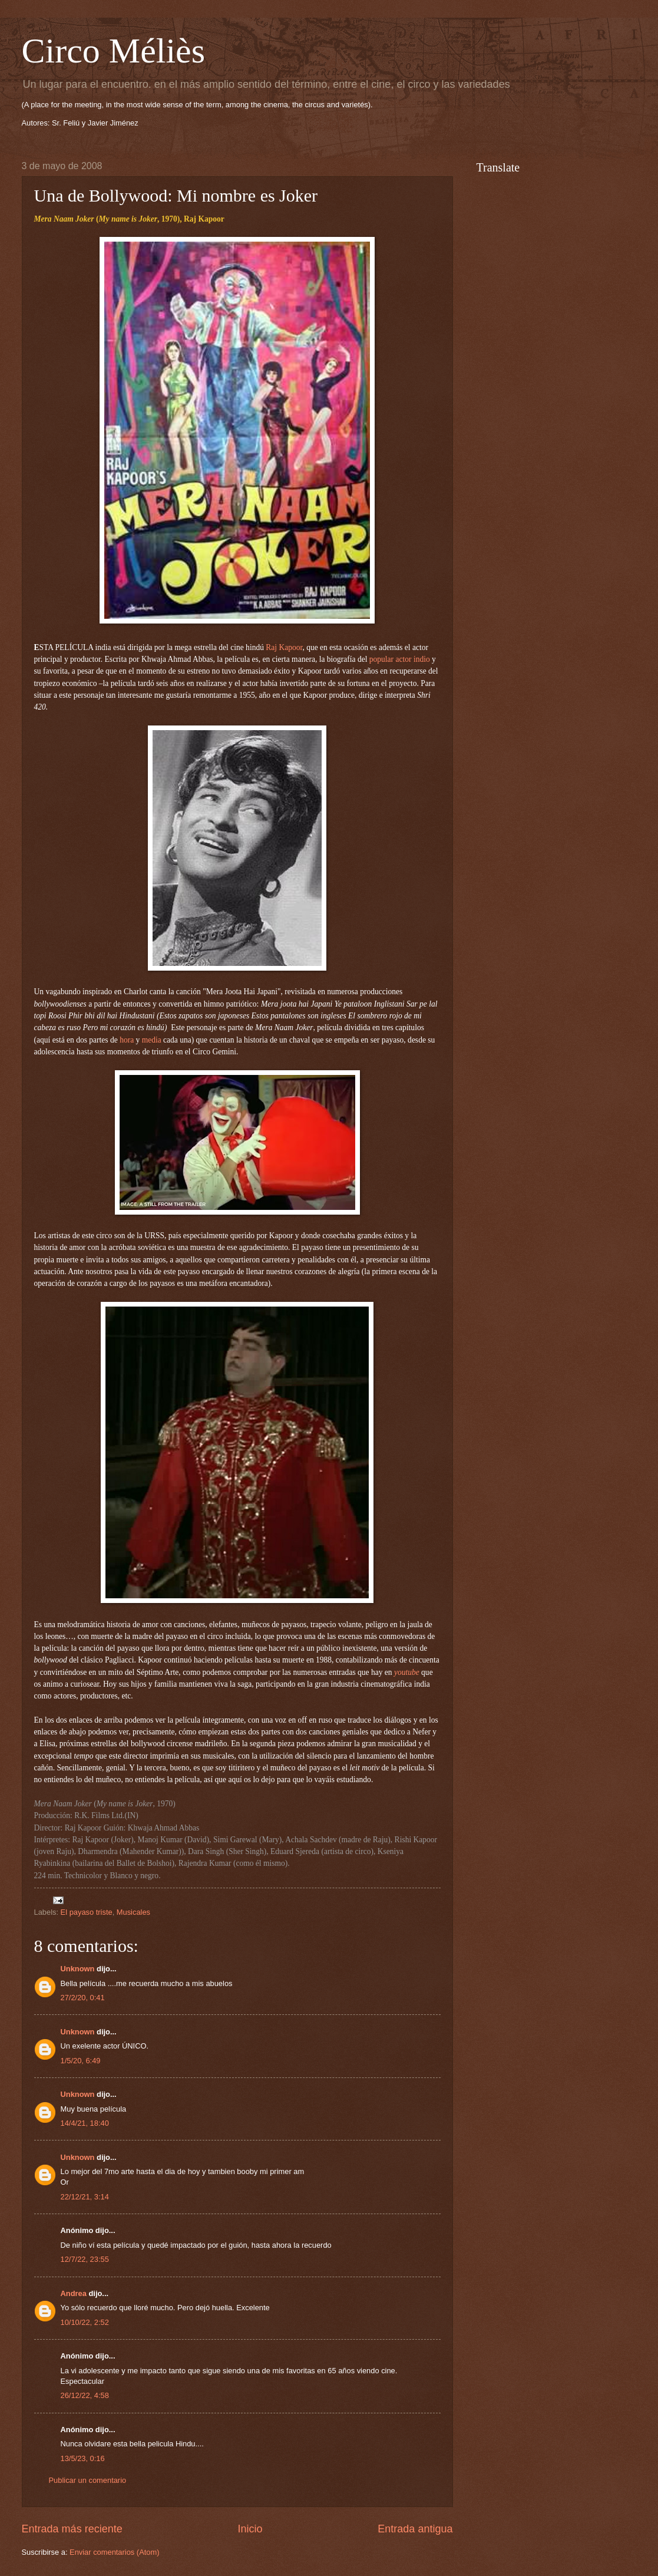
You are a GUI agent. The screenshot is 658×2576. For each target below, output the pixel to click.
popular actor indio (399, 659)
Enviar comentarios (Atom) (114, 2552)
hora (127, 1039)
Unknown (78, 1968)
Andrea (74, 2293)
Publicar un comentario (88, 2480)
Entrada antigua (415, 2529)
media (151, 1039)
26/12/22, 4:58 (85, 2395)
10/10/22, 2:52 (85, 2322)
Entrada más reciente (72, 2529)
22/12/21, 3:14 (85, 2196)
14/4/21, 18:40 (85, 2123)
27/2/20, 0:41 (83, 1997)
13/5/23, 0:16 (83, 2458)
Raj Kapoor (284, 647)
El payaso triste (87, 1912)
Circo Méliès (114, 50)
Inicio (249, 2529)
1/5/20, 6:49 (81, 2060)
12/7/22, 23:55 (85, 2259)
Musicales (133, 1912)
